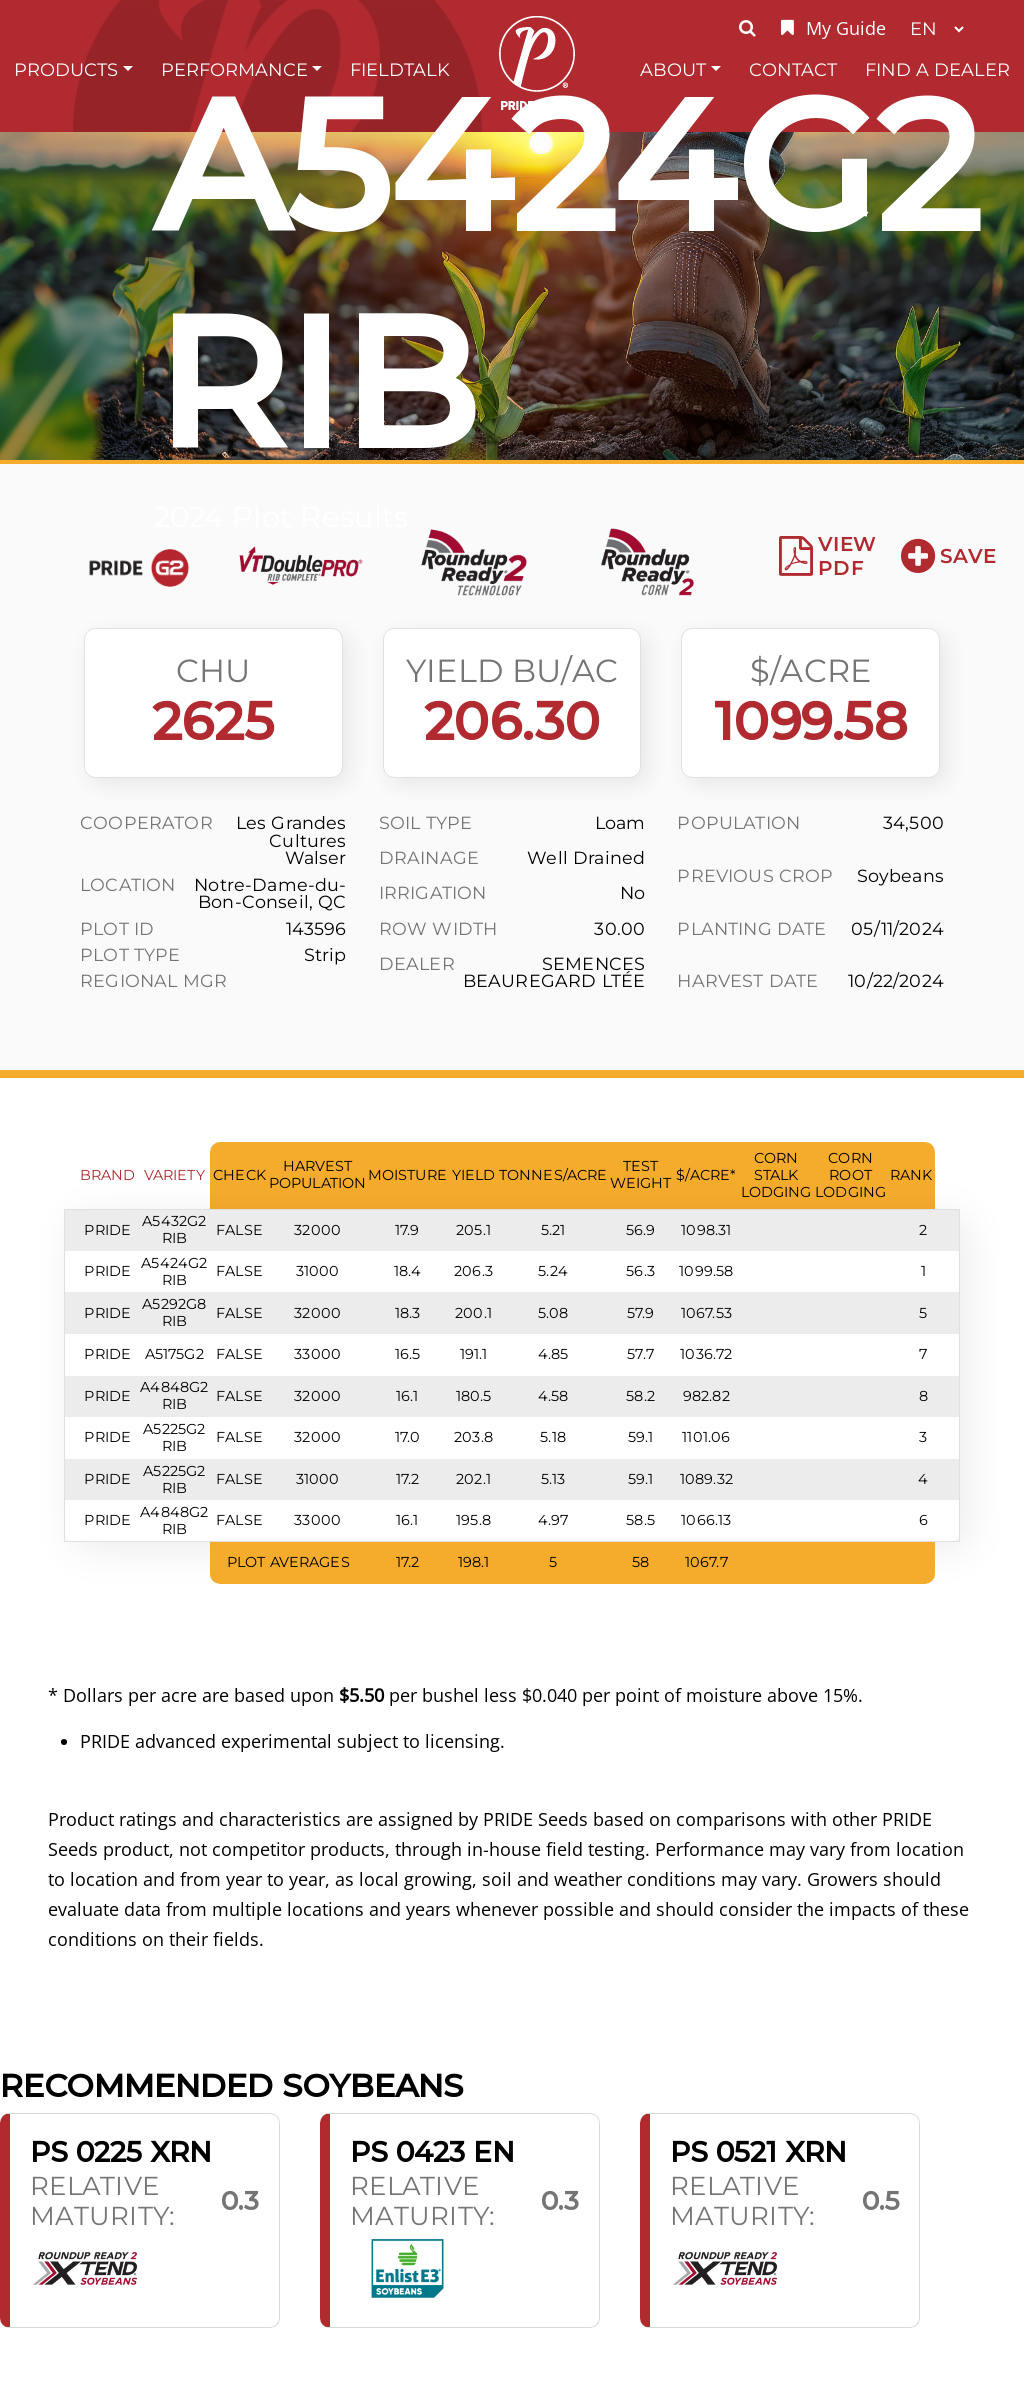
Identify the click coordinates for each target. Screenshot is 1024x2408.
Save (948, 556)
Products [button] (66, 69)
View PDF (827, 556)
